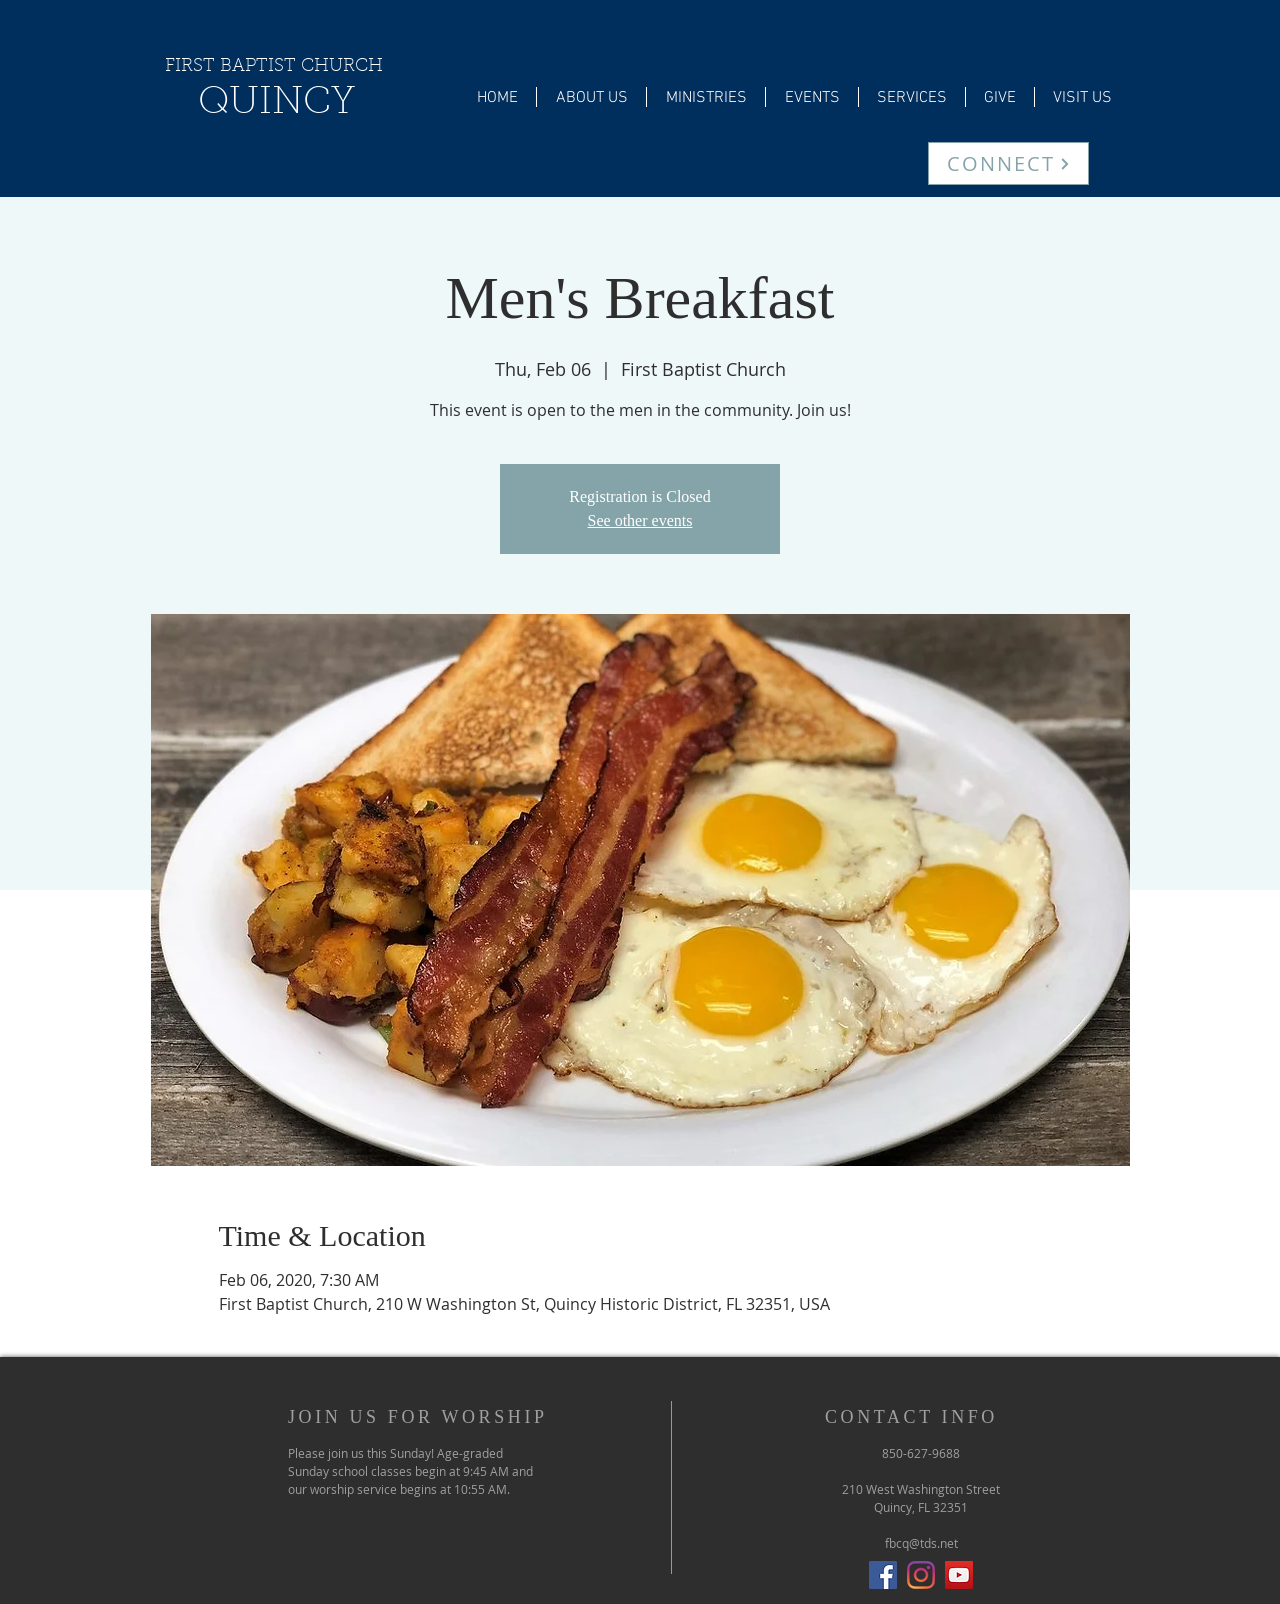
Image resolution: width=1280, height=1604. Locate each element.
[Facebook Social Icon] (883, 1575)
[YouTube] (959, 1575)
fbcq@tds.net (921, 1543)
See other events (640, 520)
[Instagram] (921, 1575)
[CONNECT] (1008, 163)
